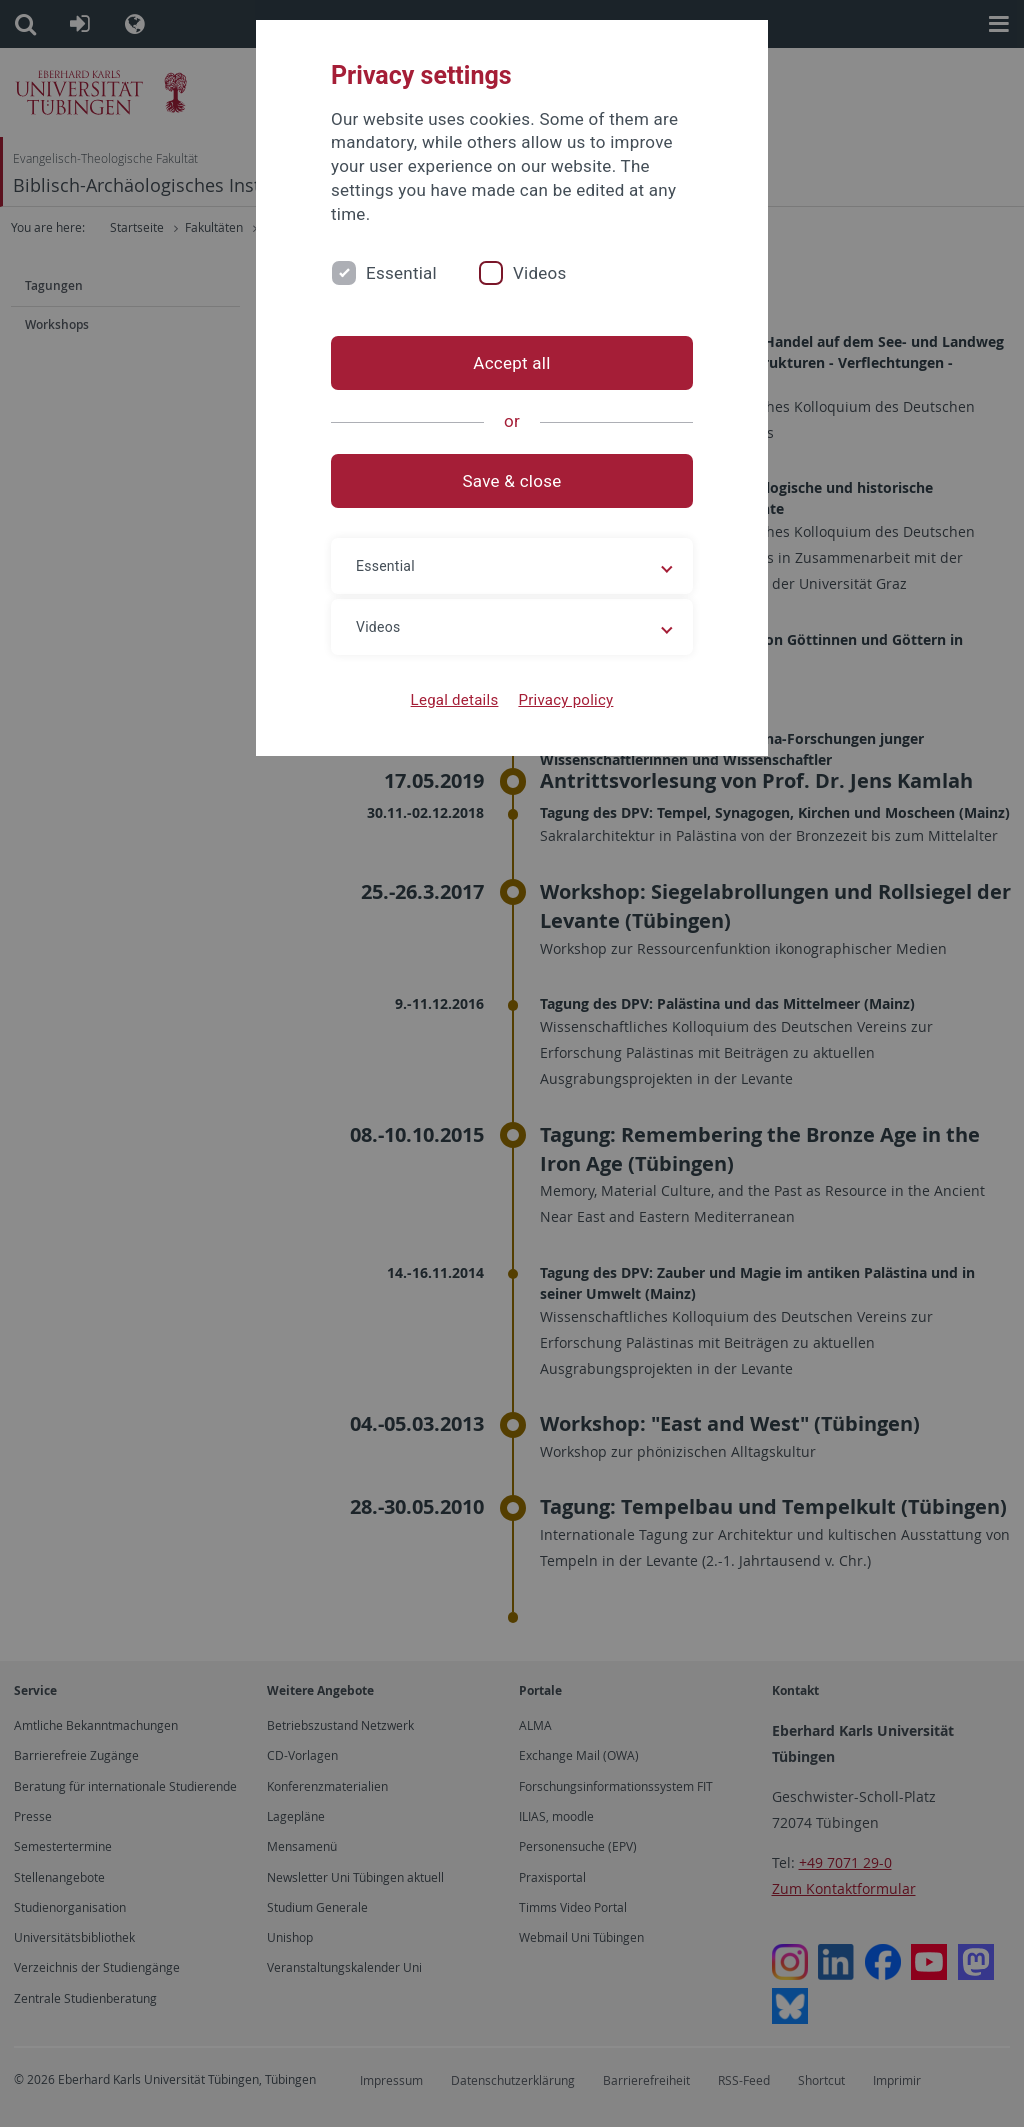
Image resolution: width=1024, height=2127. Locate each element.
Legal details (455, 700)
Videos (540, 273)
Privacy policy (565, 700)
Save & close (512, 481)
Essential (401, 273)
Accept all (511, 363)
